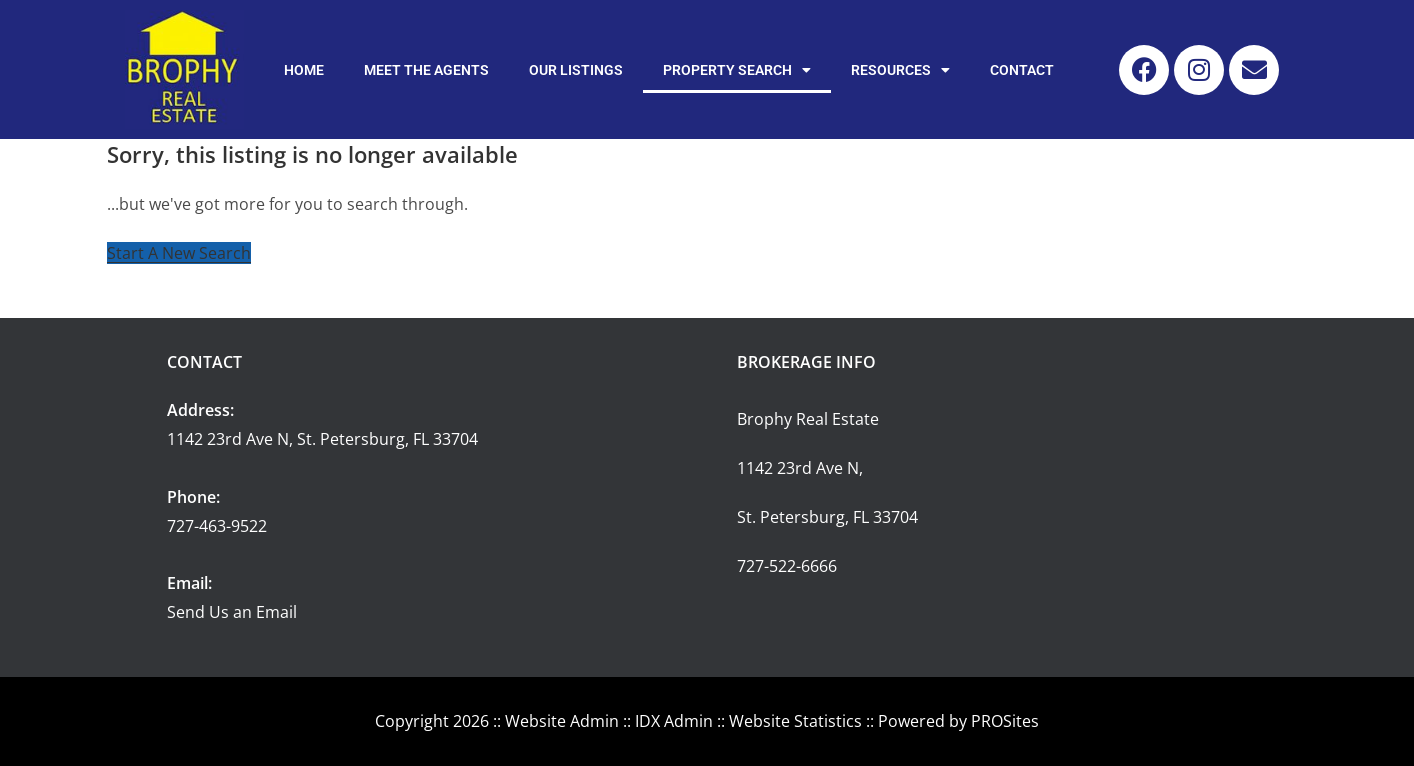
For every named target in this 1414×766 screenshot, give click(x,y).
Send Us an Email (232, 612)
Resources (900, 70)
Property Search (737, 70)
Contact (1022, 70)
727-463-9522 (217, 526)
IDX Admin (674, 721)
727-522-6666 (787, 566)
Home (304, 70)
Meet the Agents (426, 70)
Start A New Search (179, 253)
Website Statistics (795, 721)
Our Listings (576, 70)
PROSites (1005, 721)
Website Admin (562, 721)
